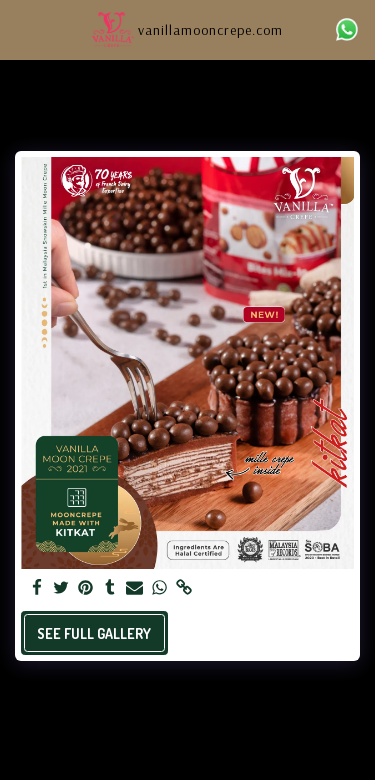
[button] (22, 29)
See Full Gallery (94, 633)
